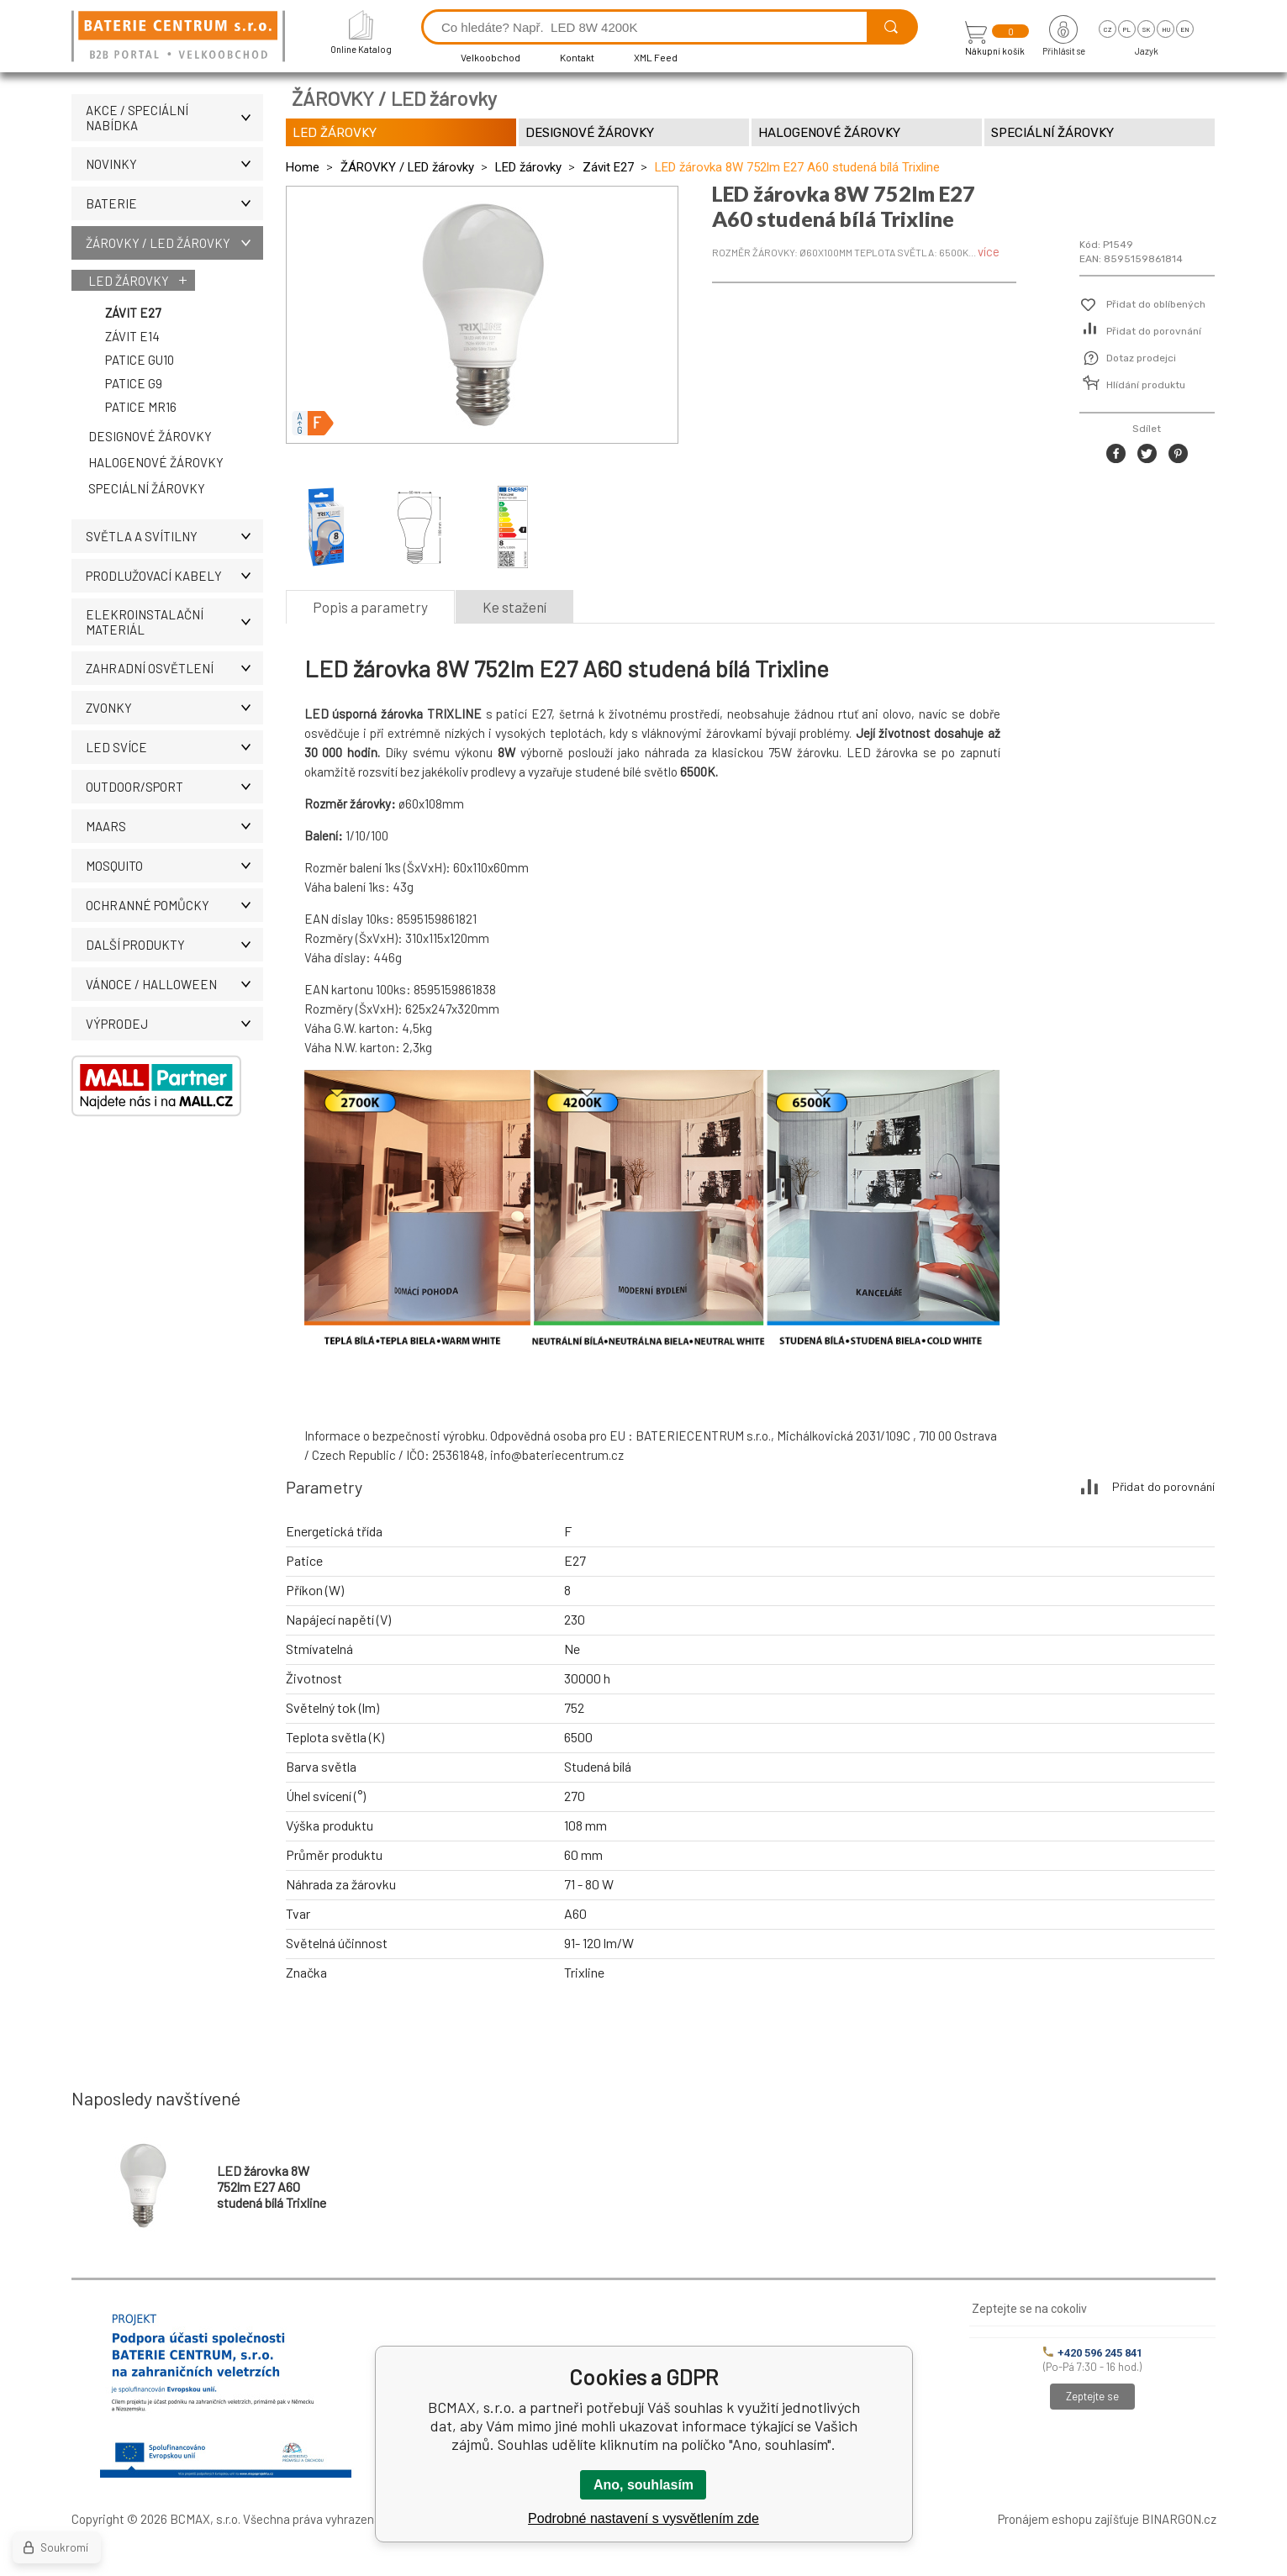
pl (1127, 29)
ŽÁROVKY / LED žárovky (174, 243)
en (1184, 29)
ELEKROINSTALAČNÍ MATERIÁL (174, 621)
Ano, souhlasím (643, 2485)
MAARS (174, 826)
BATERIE (174, 203)
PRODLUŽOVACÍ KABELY (174, 576)
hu (1166, 29)
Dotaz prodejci (1141, 358)
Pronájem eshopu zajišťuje (1068, 2518)
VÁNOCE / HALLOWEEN (174, 984)
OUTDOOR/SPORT (174, 786)
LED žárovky (128, 280)
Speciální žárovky (146, 488)
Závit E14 (132, 336)
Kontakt (577, 57)
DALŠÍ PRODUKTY (174, 944)
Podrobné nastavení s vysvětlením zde (643, 2518)
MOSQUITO (174, 865)
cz (1107, 29)
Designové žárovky (150, 436)
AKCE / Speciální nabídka (174, 117)
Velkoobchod (490, 57)
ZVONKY (174, 707)
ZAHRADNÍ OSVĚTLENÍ (174, 668)
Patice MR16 (141, 406)
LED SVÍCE (174, 747)
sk (1146, 29)
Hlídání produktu (1145, 385)
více (989, 251)
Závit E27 (133, 312)
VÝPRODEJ (174, 1023)
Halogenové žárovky (156, 462)
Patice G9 (133, 383)
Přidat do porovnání (1153, 331)
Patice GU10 (139, 359)
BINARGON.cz (1179, 2518)
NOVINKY (174, 164)
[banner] (180, 37)
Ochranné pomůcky (174, 905)
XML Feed (656, 57)
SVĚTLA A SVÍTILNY (174, 536)
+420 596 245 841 (1092, 2353)
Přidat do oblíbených (1155, 304)
